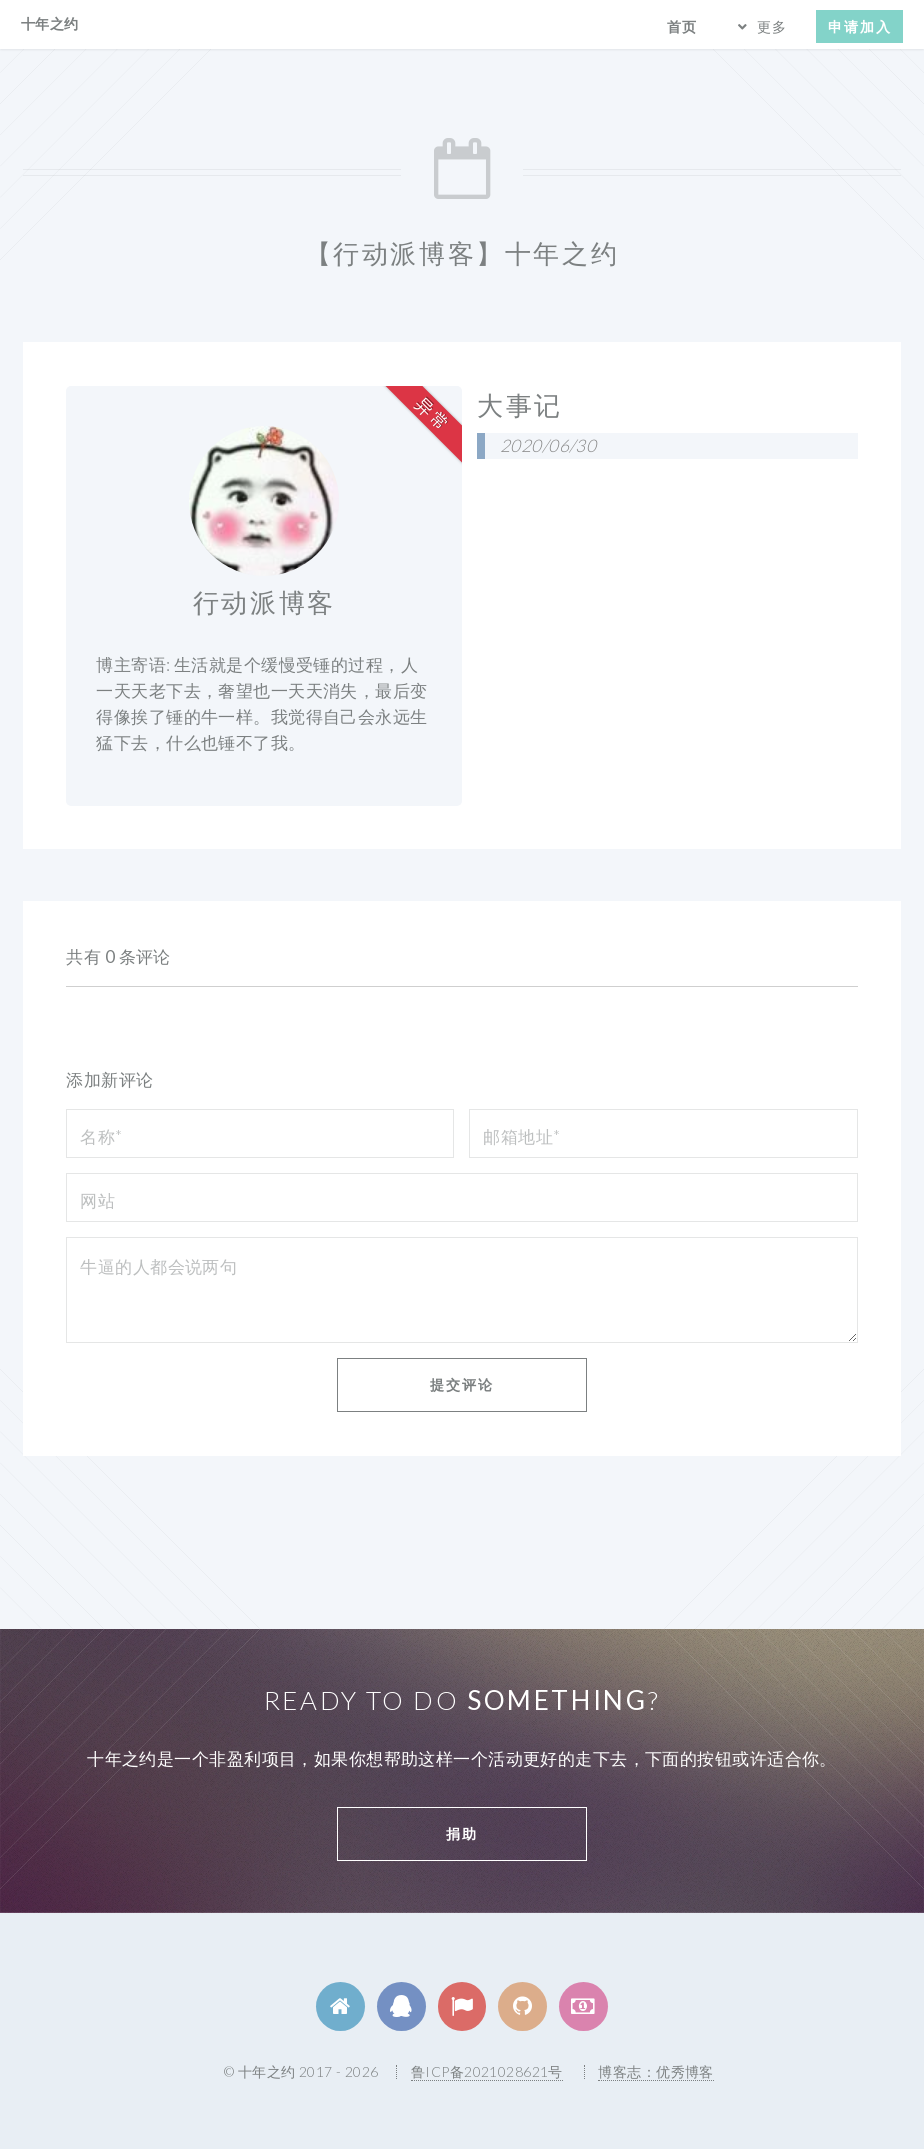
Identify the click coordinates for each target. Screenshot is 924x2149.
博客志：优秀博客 (655, 2071)
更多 (772, 26)
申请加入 (860, 26)
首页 (682, 26)
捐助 (462, 1833)
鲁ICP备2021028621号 (487, 2071)
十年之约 (50, 23)
